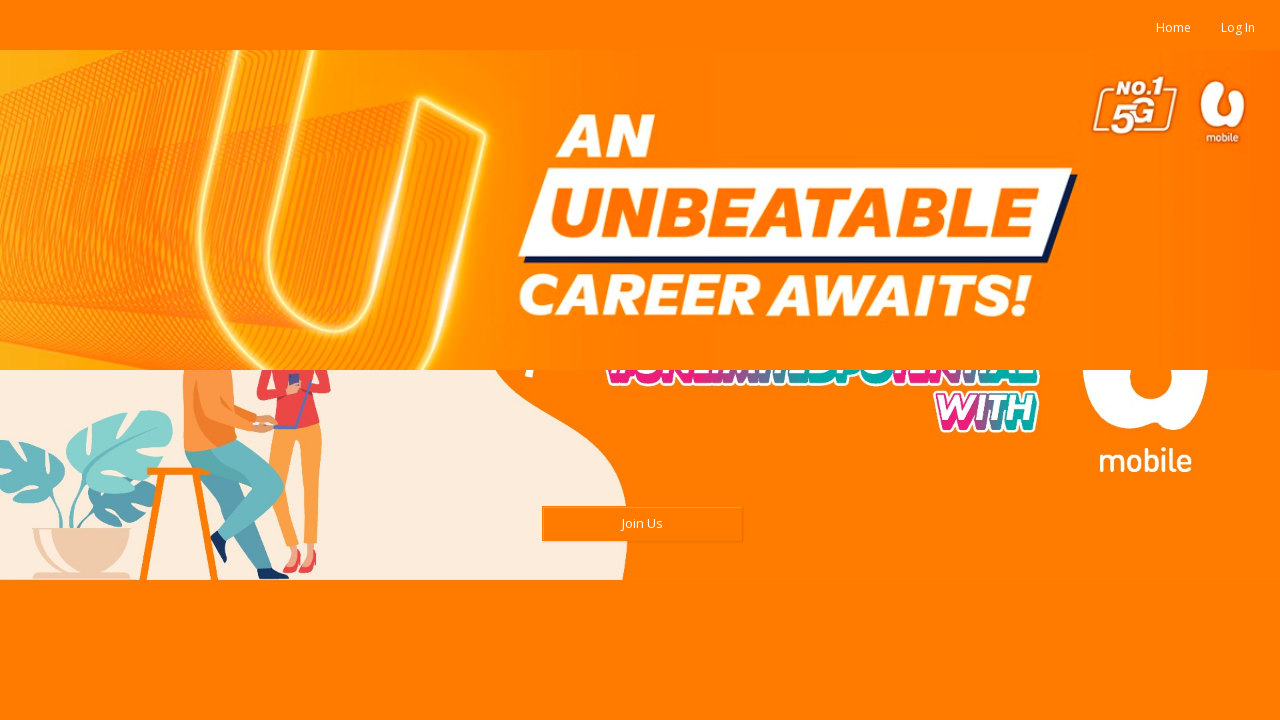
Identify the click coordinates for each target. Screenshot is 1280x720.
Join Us (642, 523)
